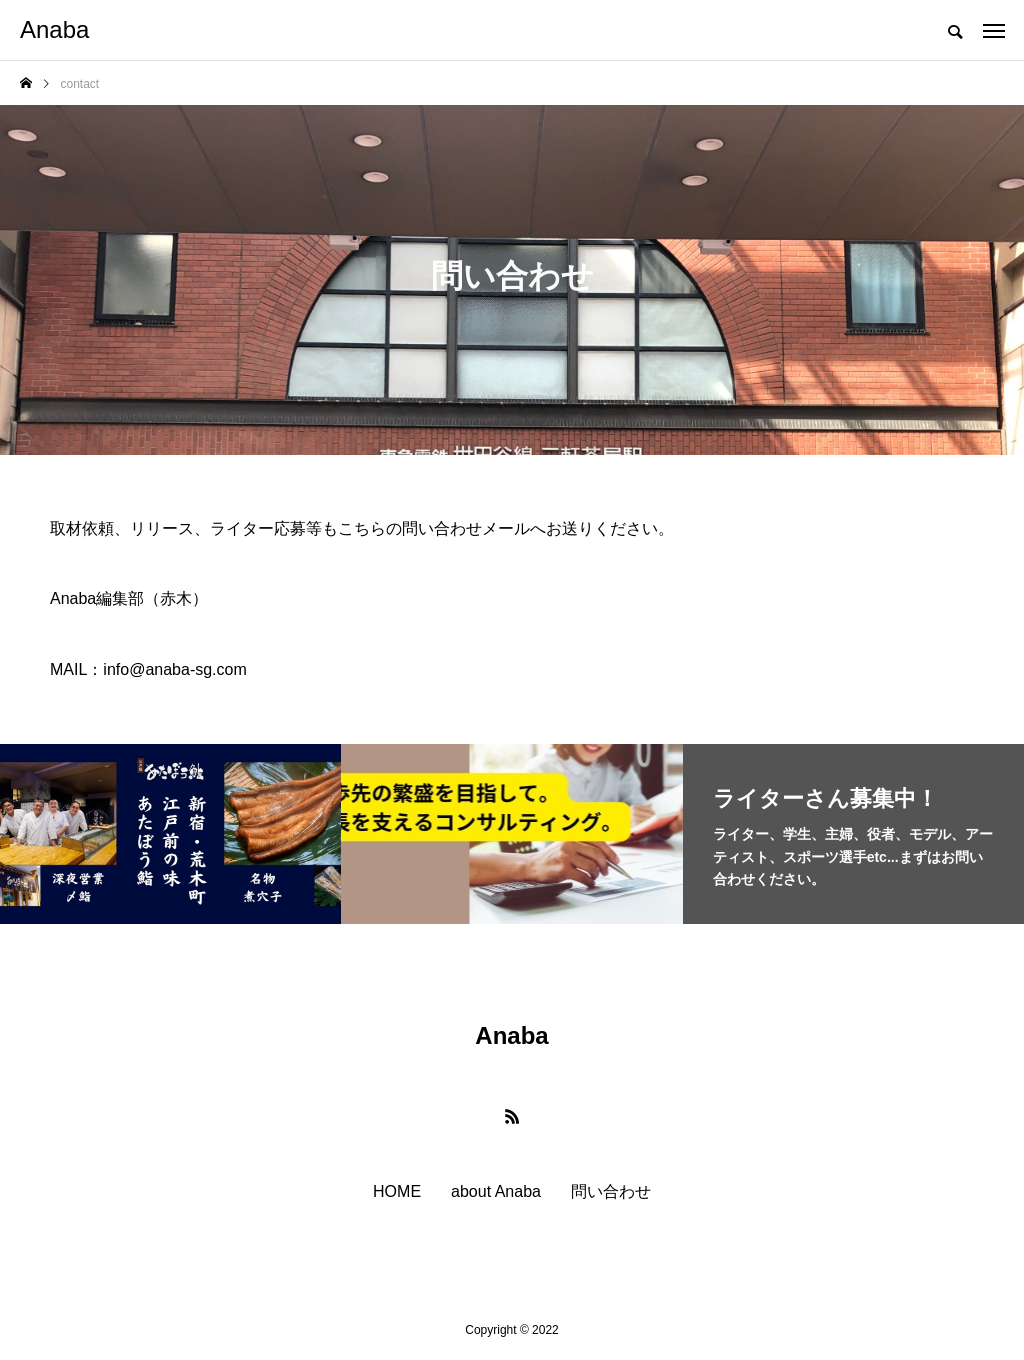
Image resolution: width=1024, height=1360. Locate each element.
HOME (397, 1192)
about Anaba (496, 1192)
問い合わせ (611, 1192)
